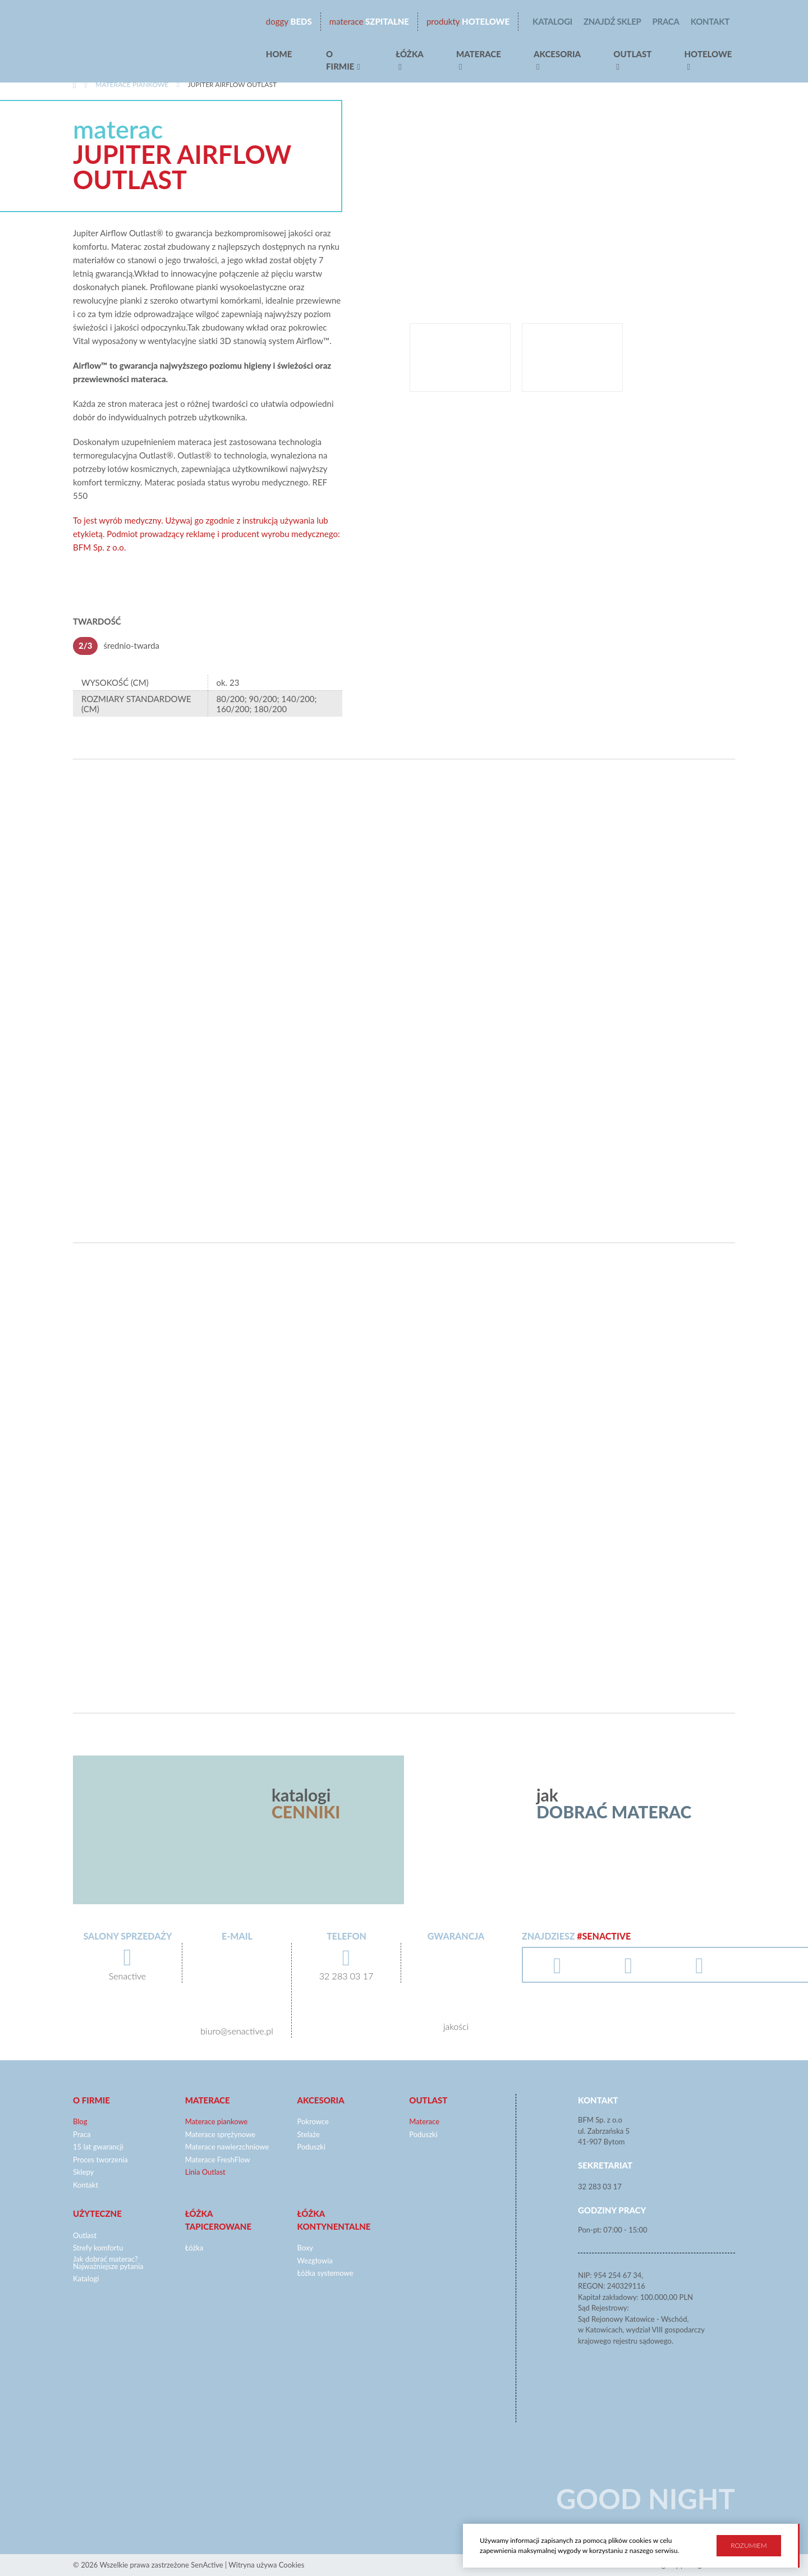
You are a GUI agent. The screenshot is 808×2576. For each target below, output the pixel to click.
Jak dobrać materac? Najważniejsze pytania (108, 2262)
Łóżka (410, 54)
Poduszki (311, 2146)
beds (289, 21)
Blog (80, 2121)
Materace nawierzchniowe (227, 2146)
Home (279, 54)
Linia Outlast (205, 2171)
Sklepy (83, 2171)
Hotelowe (467, 21)
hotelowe (708, 54)
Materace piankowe (131, 84)
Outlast (632, 54)
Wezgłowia (315, 2260)
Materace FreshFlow (217, 2159)
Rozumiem (748, 2545)
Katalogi (552, 21)
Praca (666, 21)
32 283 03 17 (600, 2186)
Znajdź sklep (612, 21)
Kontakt (710, 21)
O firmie (340, 60)
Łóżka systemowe (325, 2272)
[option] (572, 211)
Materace (478, 54)
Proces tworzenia (100, 2159)
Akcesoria (557, 54)
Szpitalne (369, 21)
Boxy (305, 2247)
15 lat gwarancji (98, 2146)
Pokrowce (313, 2121)
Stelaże (308, 2134)
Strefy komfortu (98, 2247)
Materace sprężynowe (220, 2134)
